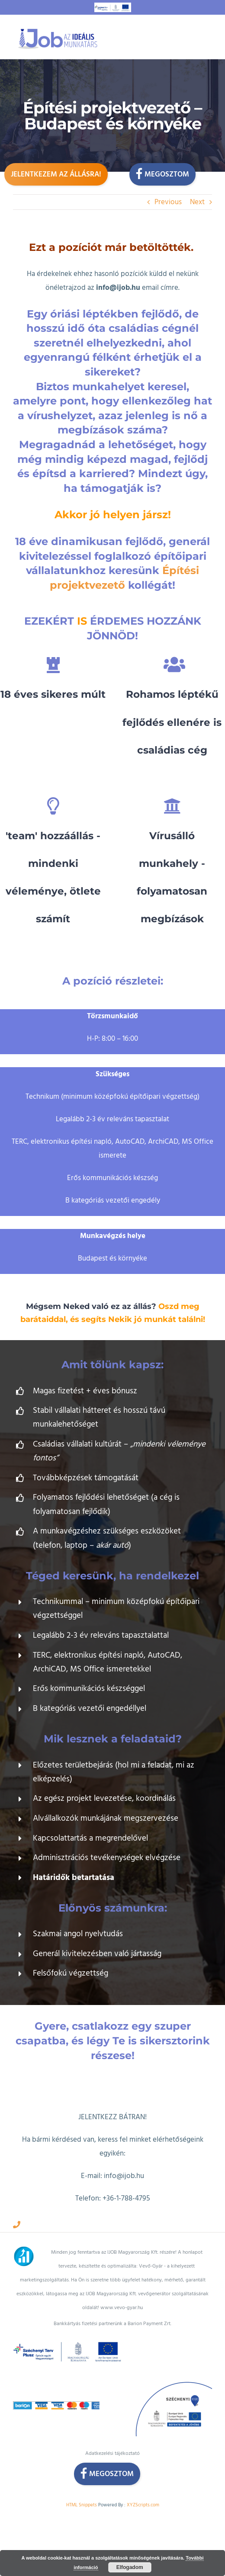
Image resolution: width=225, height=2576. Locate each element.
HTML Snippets (81, 2505)
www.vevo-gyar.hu (121, 2307)
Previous (168, 202)
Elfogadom (129, 2567)
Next (197, 202)
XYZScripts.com (143, 2505)
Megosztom (162, 173)
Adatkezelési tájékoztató (112, 2453)
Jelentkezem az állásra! (56, 174)
